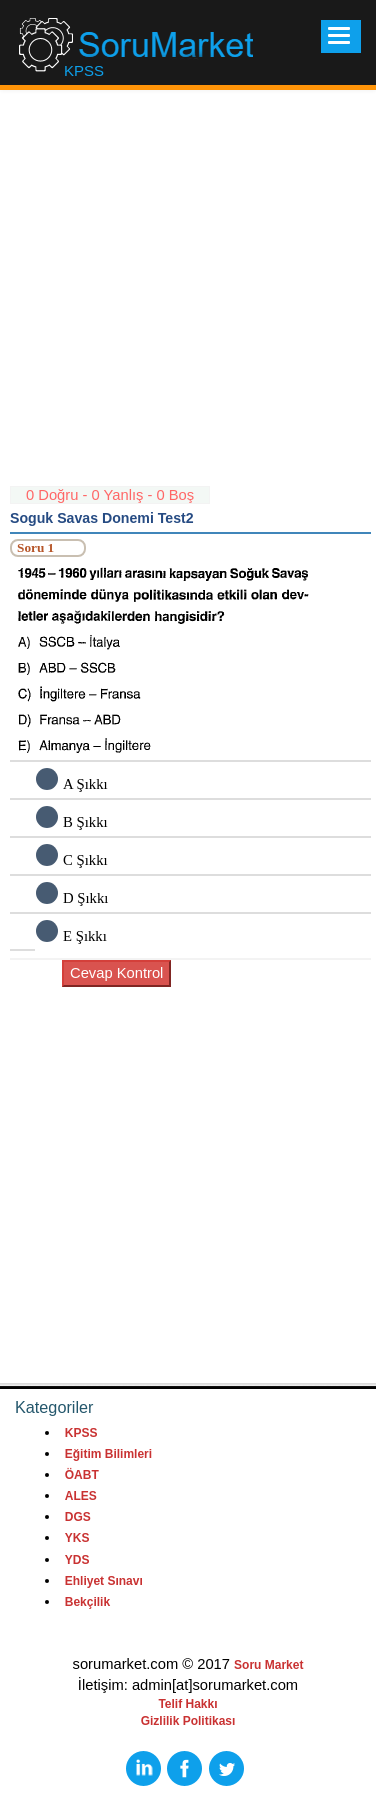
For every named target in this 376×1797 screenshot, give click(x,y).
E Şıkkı (85, 936)
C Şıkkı (85, 860)
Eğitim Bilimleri (108, 1454)
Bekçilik (87, 1602)
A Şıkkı (85, 784)
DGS (78, 1517)
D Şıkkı (85, 898)
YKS (77, 1538)
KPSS (81, 1433)
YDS (77, 1560)
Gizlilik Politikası (188, 1721)
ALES (81, 1496)
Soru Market (268, 1665)
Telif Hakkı (187, 1704)
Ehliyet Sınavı (104, 1581)
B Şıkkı (85, 822)
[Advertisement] (187, 297)
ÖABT (82, 1475)
